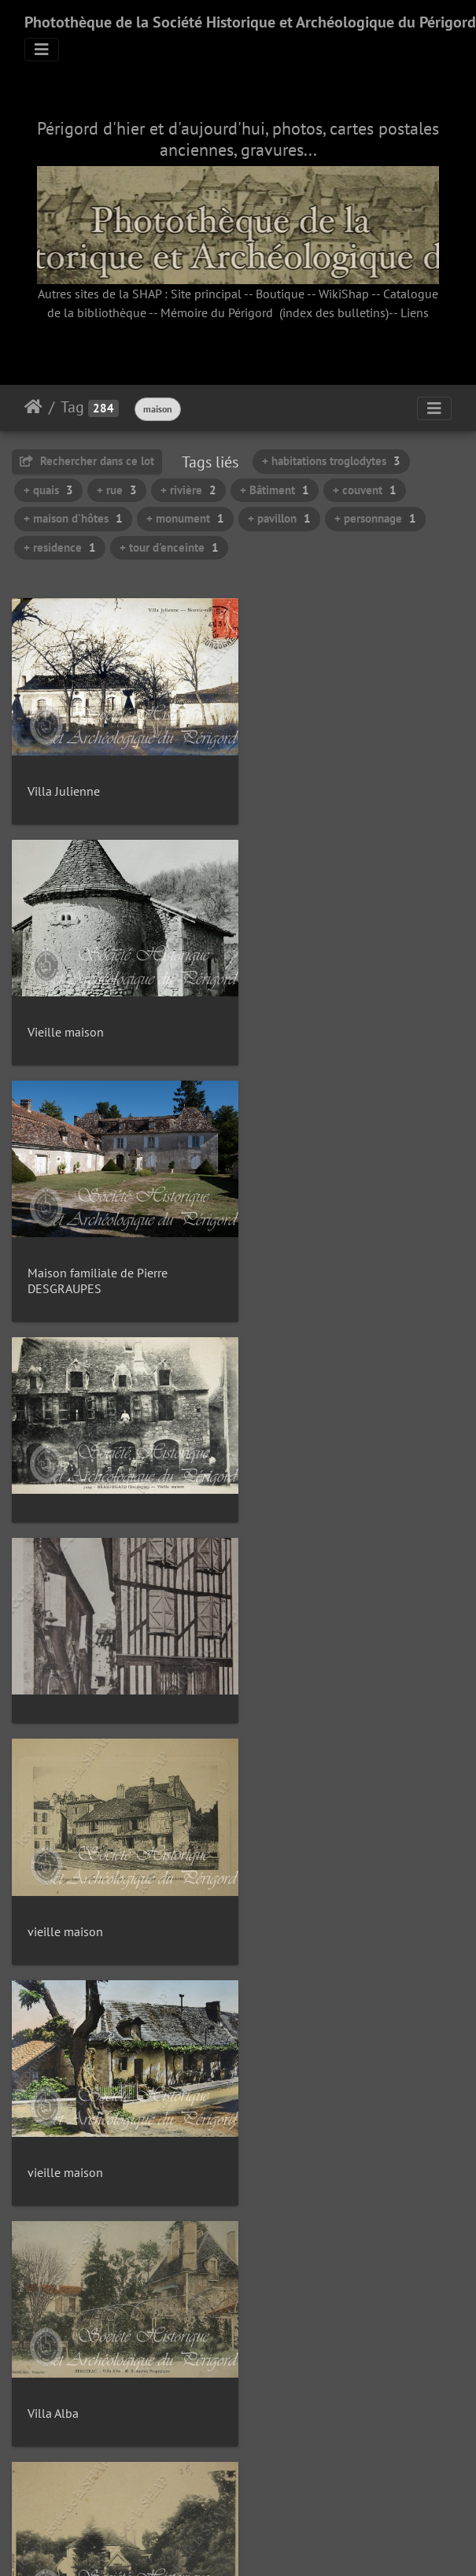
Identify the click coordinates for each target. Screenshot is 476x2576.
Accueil (33, 407)
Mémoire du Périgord (217, 312)
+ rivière (188, 489)
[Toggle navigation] (41, 49)
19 (293, 2522)
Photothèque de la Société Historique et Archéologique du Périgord (250, 22)
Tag (72, 407)
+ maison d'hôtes (73, 518)
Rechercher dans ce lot (87, 460)
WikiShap (344, 293)
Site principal (206, 293)
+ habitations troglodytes (331, 460)
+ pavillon (279, 518)
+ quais (48, 489)
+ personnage (375, 518)
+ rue (117, 489)
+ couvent (365, 489)
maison (157, 409)
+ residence (60, 547)
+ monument (185, 518)
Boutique (280, 293)
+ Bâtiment (274, 489)
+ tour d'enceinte (169, 547)
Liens (414, 312)
